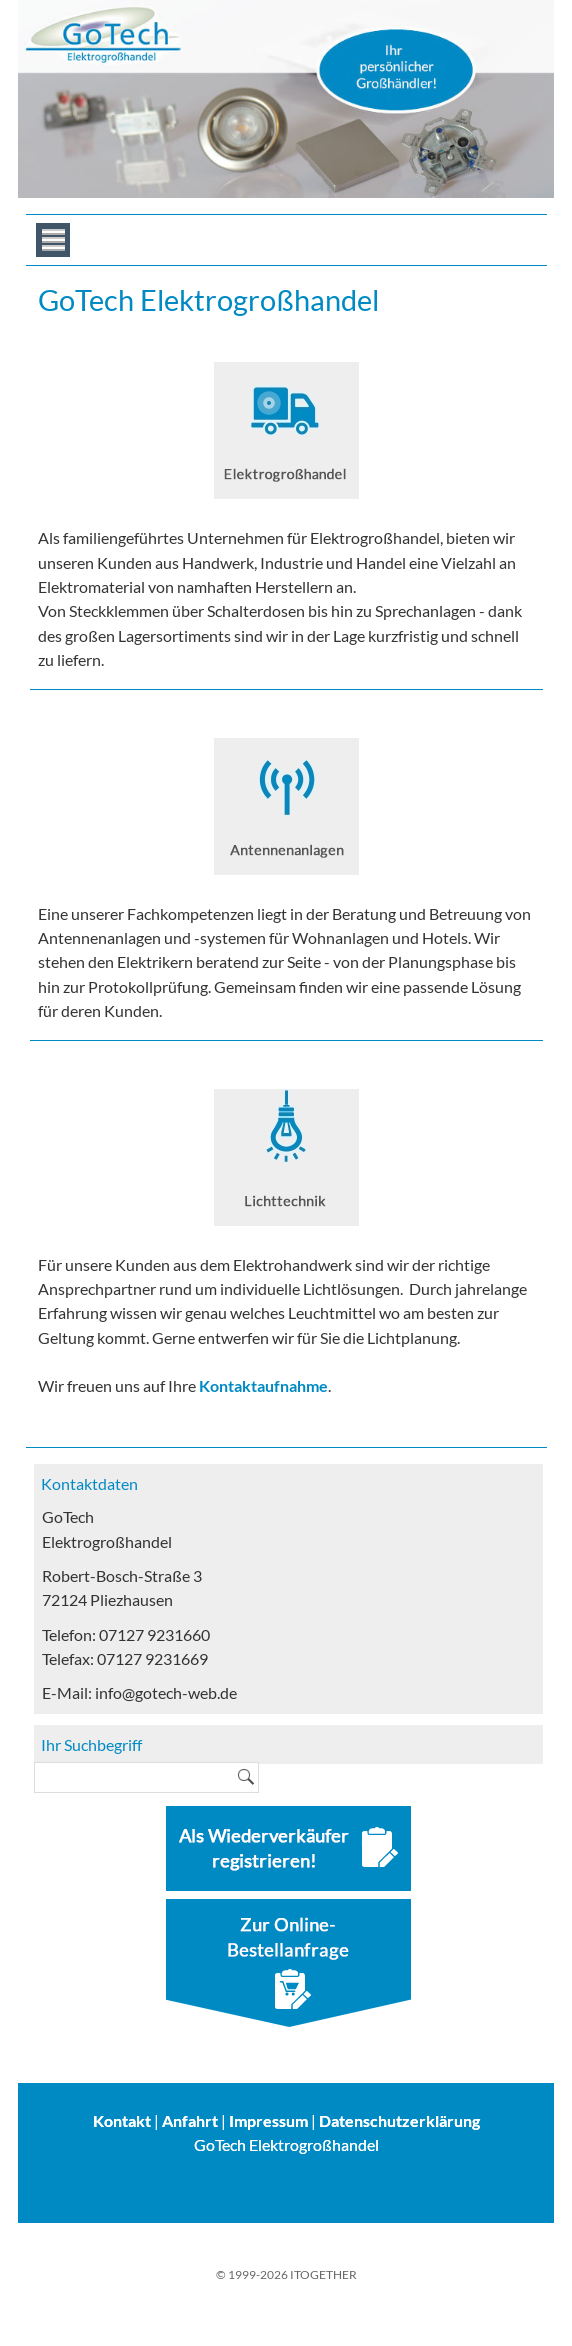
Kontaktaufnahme (263, 1385)
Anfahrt (190, 2120)
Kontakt (122, 2120)
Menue (53, 240)
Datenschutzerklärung (399, 2120)
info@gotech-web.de (166, 1692)
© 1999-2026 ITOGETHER (286, 2274)
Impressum (268, 2120)
